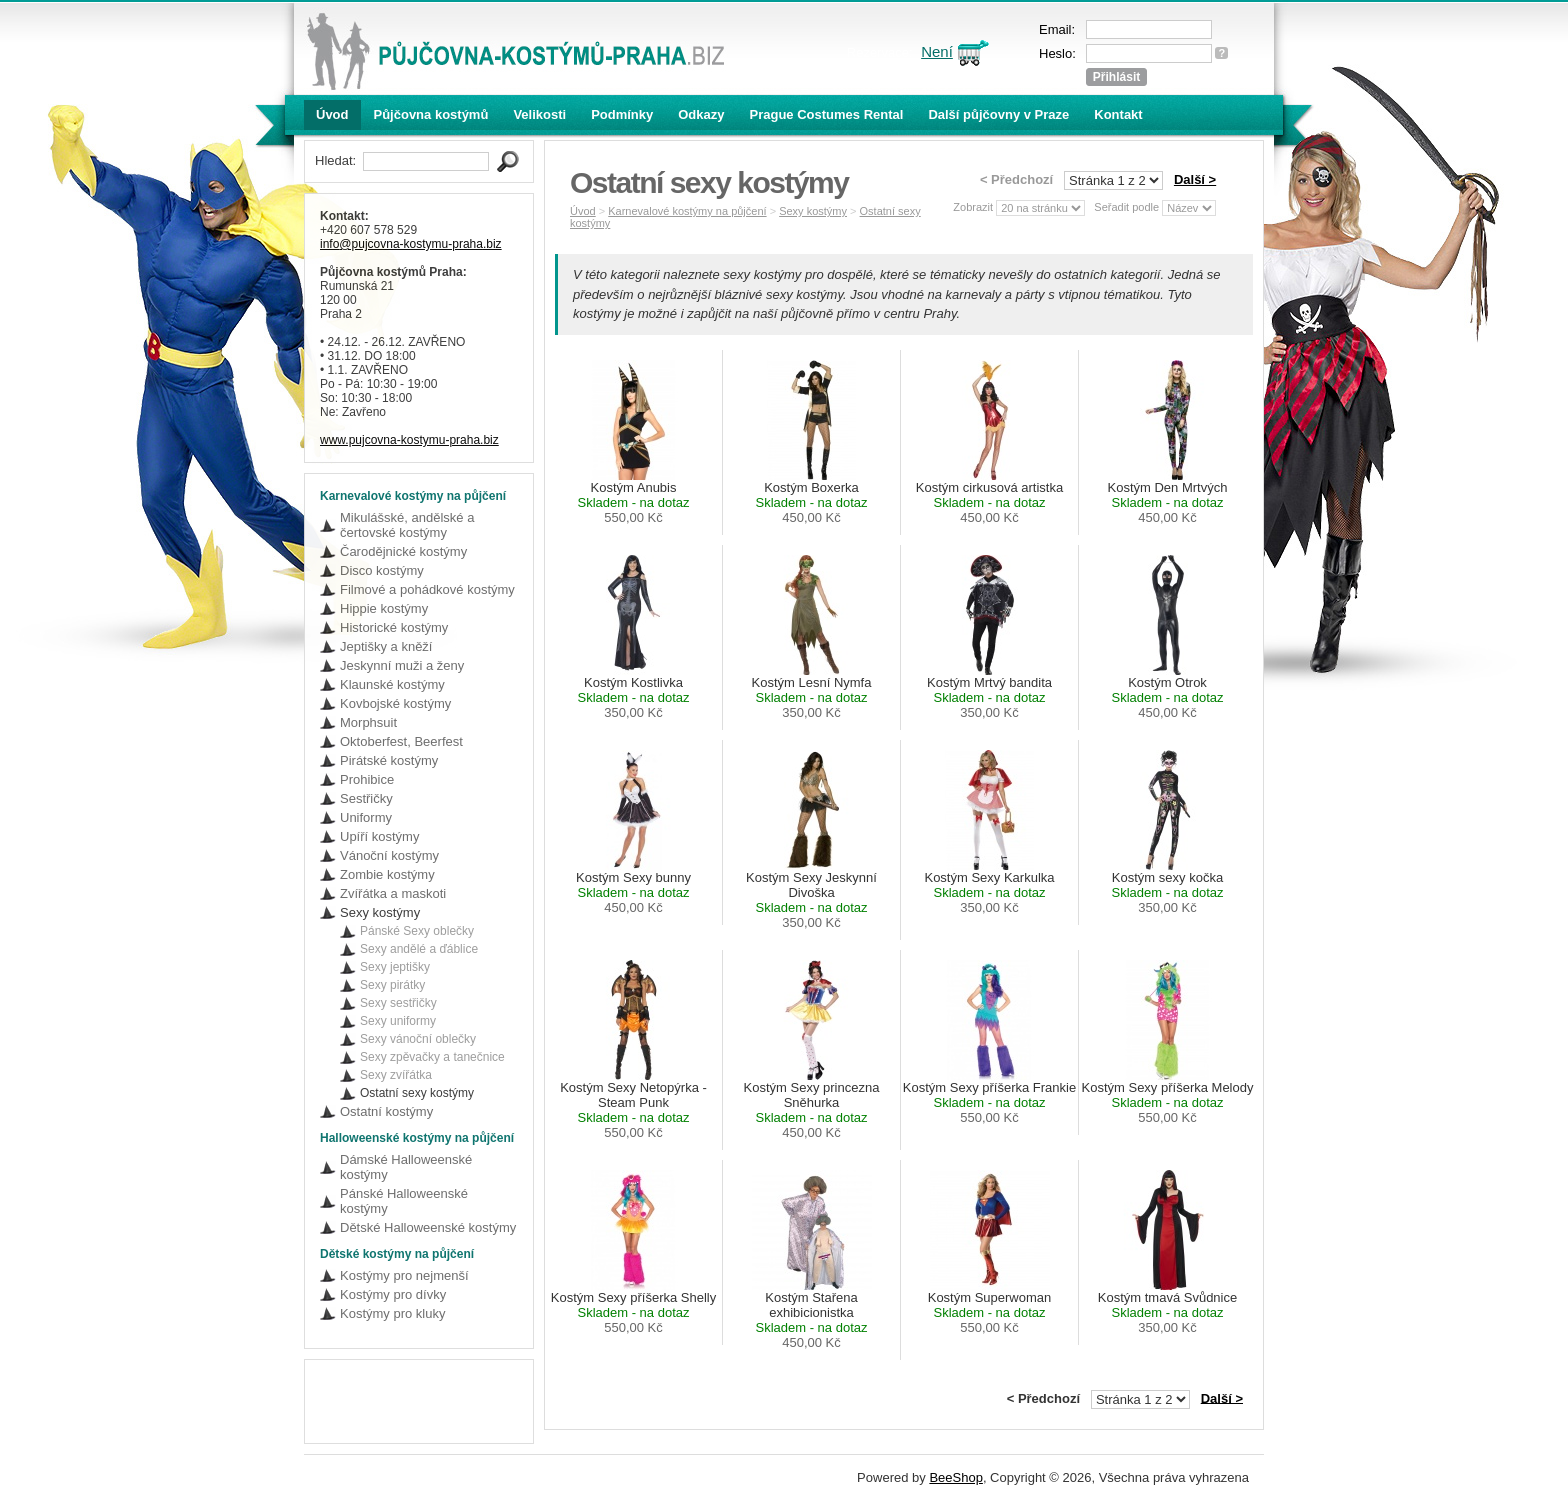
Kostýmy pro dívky (393, 1294)
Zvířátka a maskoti (393, 893)
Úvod (332, 114)
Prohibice (367, 779)
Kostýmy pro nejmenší (404, 1275)
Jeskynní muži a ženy (402, 665)
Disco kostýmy (382, 570)
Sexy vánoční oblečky (418, 1039)
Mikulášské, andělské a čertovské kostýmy (407, 525)
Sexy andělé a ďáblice (419, 949)
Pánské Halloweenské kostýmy (404, 1201)
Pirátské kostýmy (389, 760)
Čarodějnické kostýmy (403, 551)
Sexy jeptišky (395, 967)
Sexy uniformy (398, 1021)
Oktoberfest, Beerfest (401, 741)
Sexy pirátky (392, 985)
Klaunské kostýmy (392, 684)
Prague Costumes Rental (827, 114)
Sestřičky (366, 798)
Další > (1195, 179)
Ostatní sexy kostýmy (417, 1093)
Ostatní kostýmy (386, 1111)
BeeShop (956, 1477)
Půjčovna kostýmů (431, 114)
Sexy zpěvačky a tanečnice (432, 1057)
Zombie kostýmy (387, 874)
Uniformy (366, 817)
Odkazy (701, 114)
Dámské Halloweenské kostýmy (406, 1167)
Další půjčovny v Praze (998, 114)
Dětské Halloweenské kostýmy (428, 1227)
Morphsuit (368, 722)
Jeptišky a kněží (386, 646)
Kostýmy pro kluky (392, 1313)
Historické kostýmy (394, 627)
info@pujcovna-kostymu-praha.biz (411, 244)
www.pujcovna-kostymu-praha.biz (409, 440)
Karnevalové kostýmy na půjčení (687, 211)
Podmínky (622, 114)
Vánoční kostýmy (389, 855)
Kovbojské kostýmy (395, 703)
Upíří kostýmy (379, 836)
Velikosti (539, 114)
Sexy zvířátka (396, 1075)
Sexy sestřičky (398, 1003)
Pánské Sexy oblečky (417, 931)
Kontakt (1118, 114)
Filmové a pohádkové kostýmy (427, 589)
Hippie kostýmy (384, 608)
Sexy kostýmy (380, 912)
